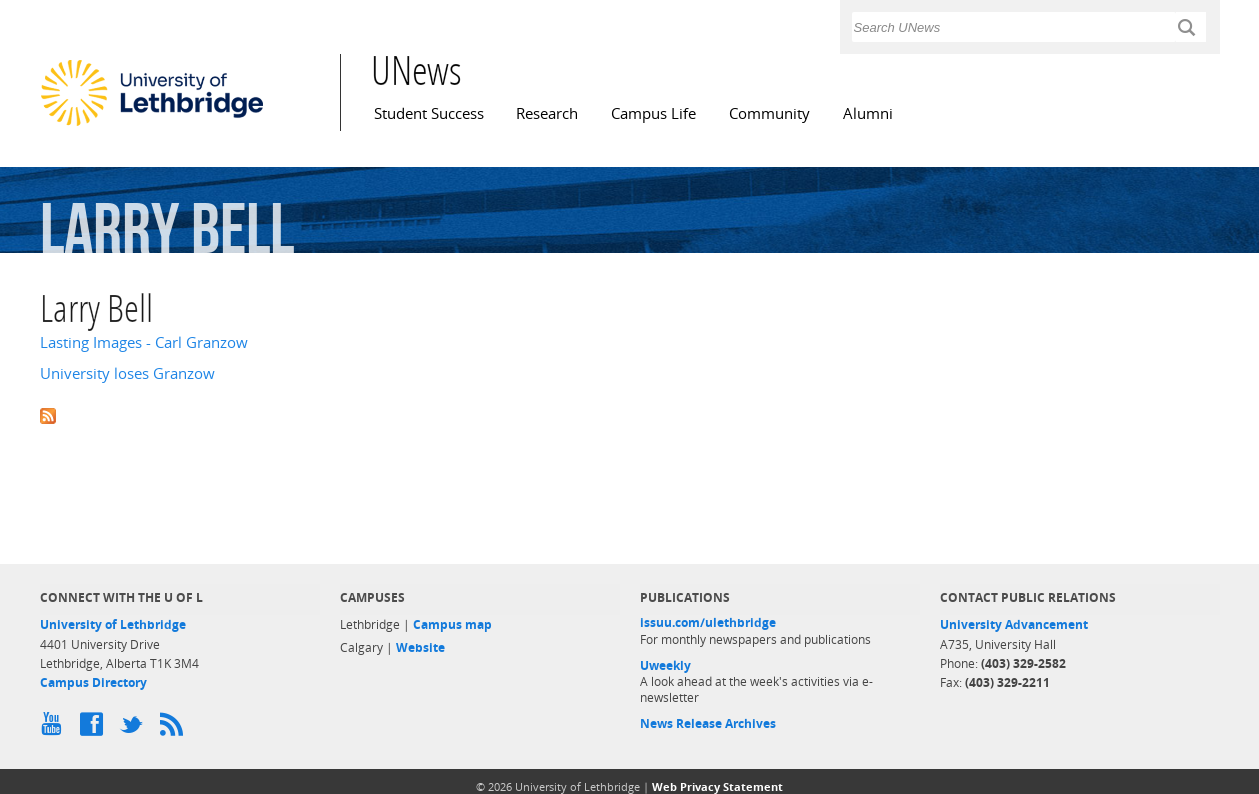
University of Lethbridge (113, 624)
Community (769, 113)
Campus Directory (93, 682)
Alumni (868, 113)
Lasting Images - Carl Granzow (144, 342)
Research (547, 113)
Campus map (452, 624)
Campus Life (653, 113)
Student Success (429, 113)
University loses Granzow (127, 373)
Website (420, 647)
